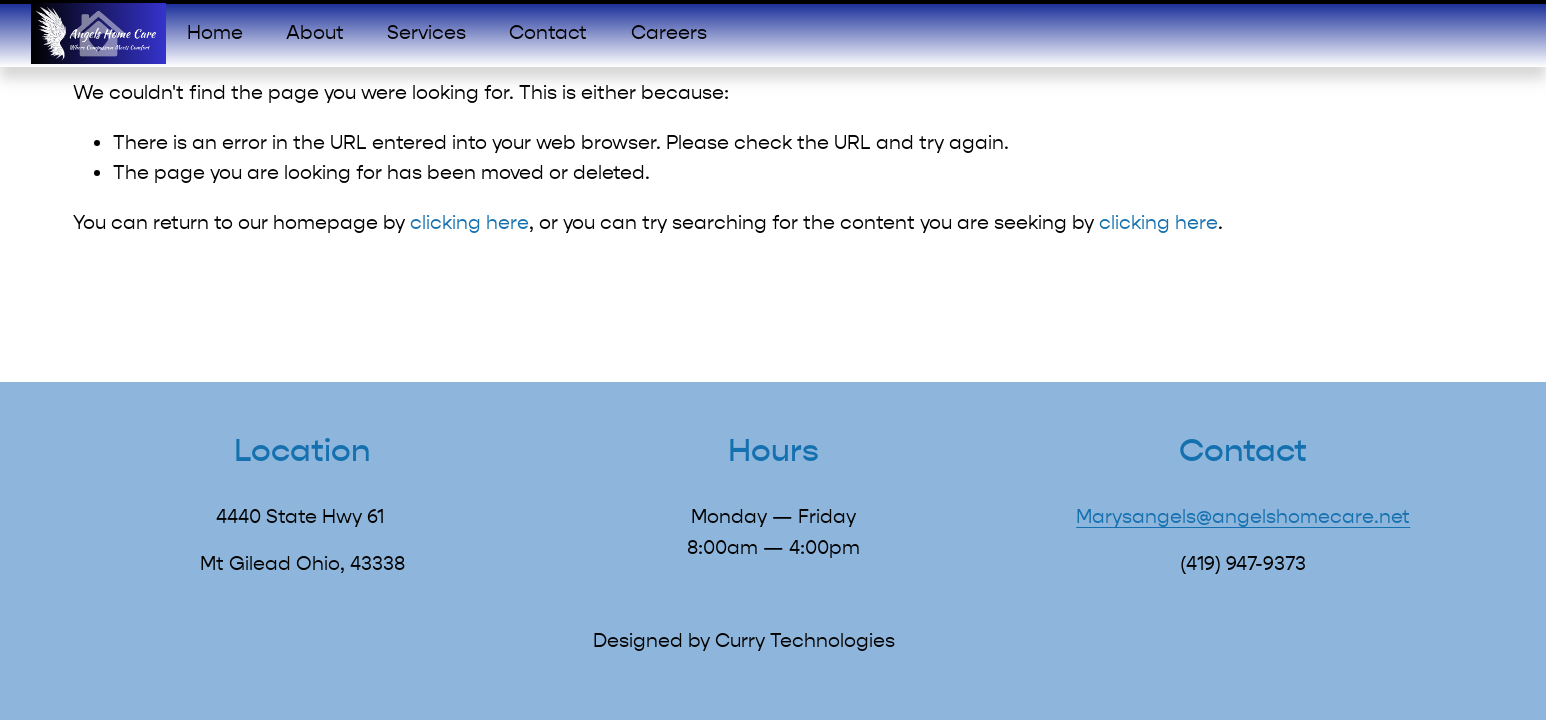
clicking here (469, 222)
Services (426, 32)
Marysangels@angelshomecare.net (1243, 516)
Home (215, 32)
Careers (669, 32)
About (315, 32)
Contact (548, 32)
